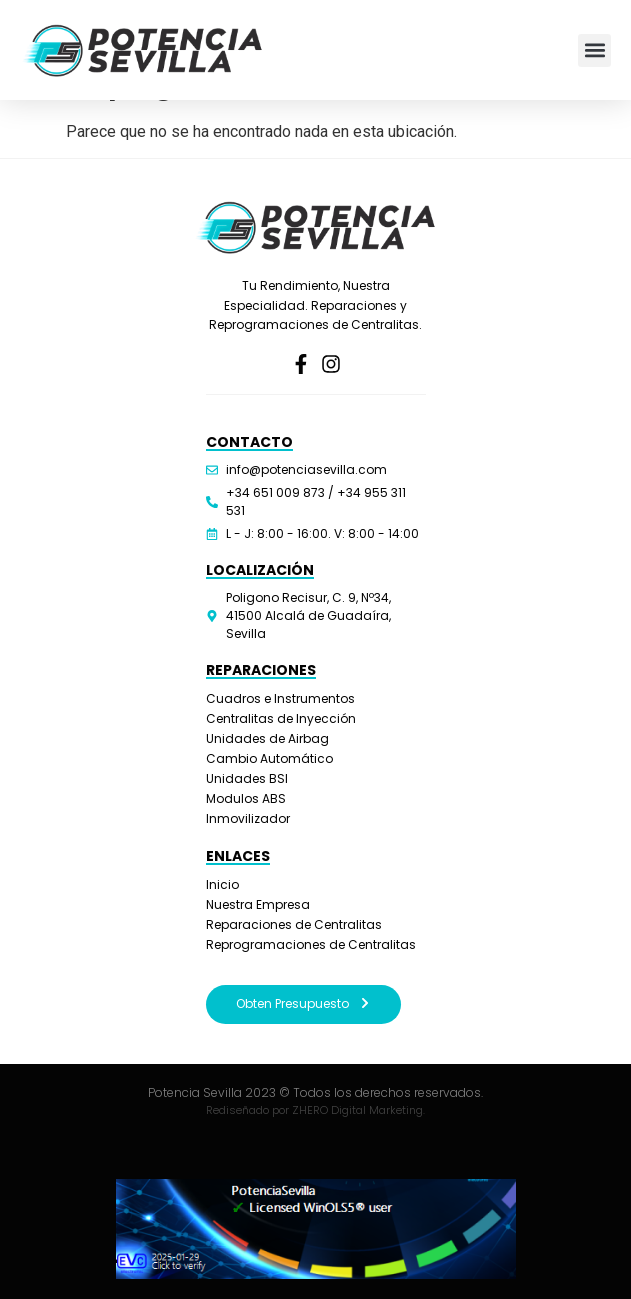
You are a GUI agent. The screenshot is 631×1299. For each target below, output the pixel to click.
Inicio (222, 884)
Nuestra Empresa (258, 904)
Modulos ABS (246, 798)
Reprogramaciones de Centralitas (311, 944)
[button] (594, 50)
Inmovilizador (248, 818)
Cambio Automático (269, 758)
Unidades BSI (247, 778)
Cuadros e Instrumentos (280, 698)
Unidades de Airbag (267, 738)
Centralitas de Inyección (281, 718)
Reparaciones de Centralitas (294, 924)
